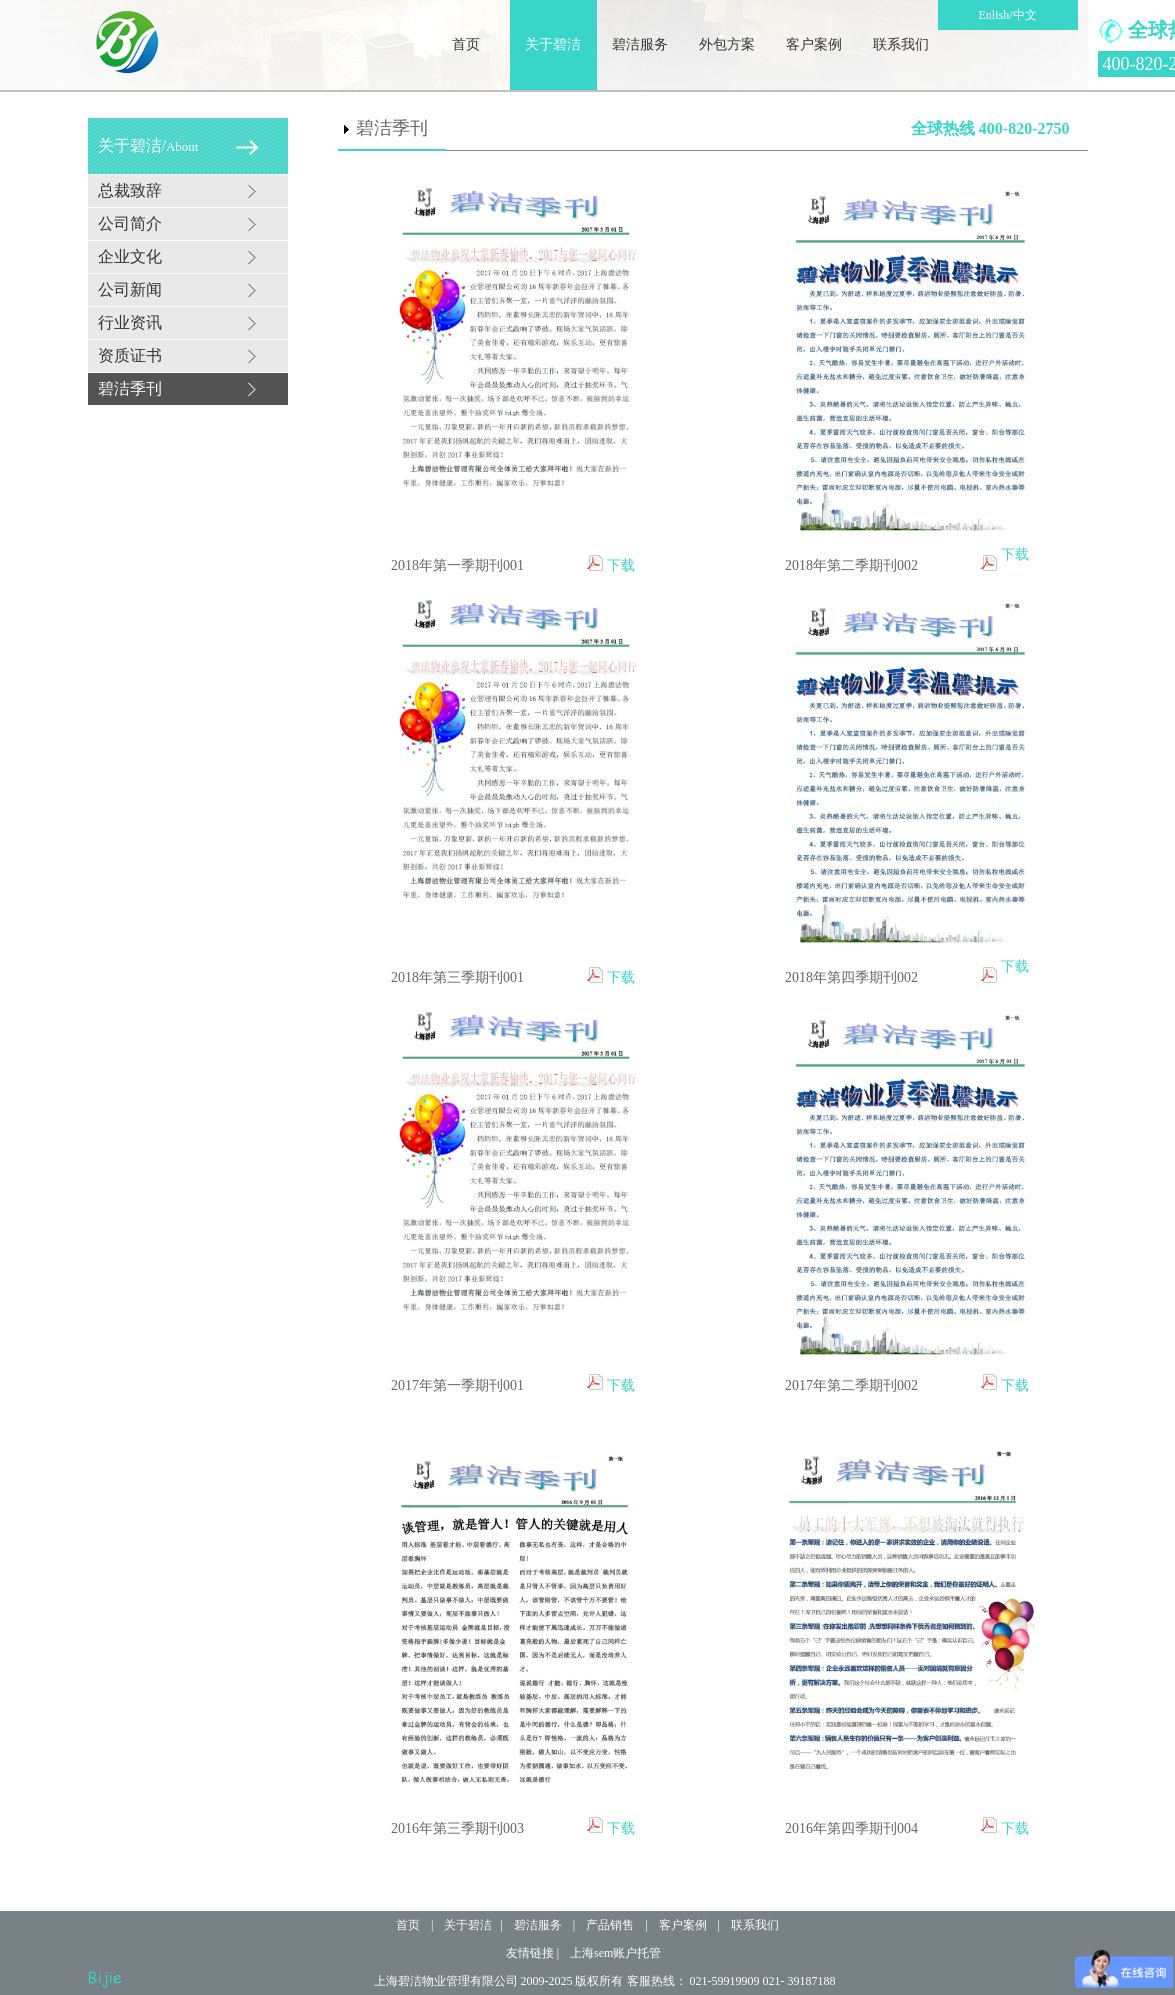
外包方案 (727, 44)
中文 (1025, 15)
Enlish (993, 15)
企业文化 (130, 256)
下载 (621, 565)
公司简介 (130, 223)
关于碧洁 (553, 44)
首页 (466, 44)
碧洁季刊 (130, 388)
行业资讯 (130, 322)
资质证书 (130, 355)
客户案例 (814, 44)
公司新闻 (130, 289)
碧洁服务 (640, 44)
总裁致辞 (130, 190)
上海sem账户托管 (615, 1953)
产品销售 (610, 1925)
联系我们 (901, 44)
